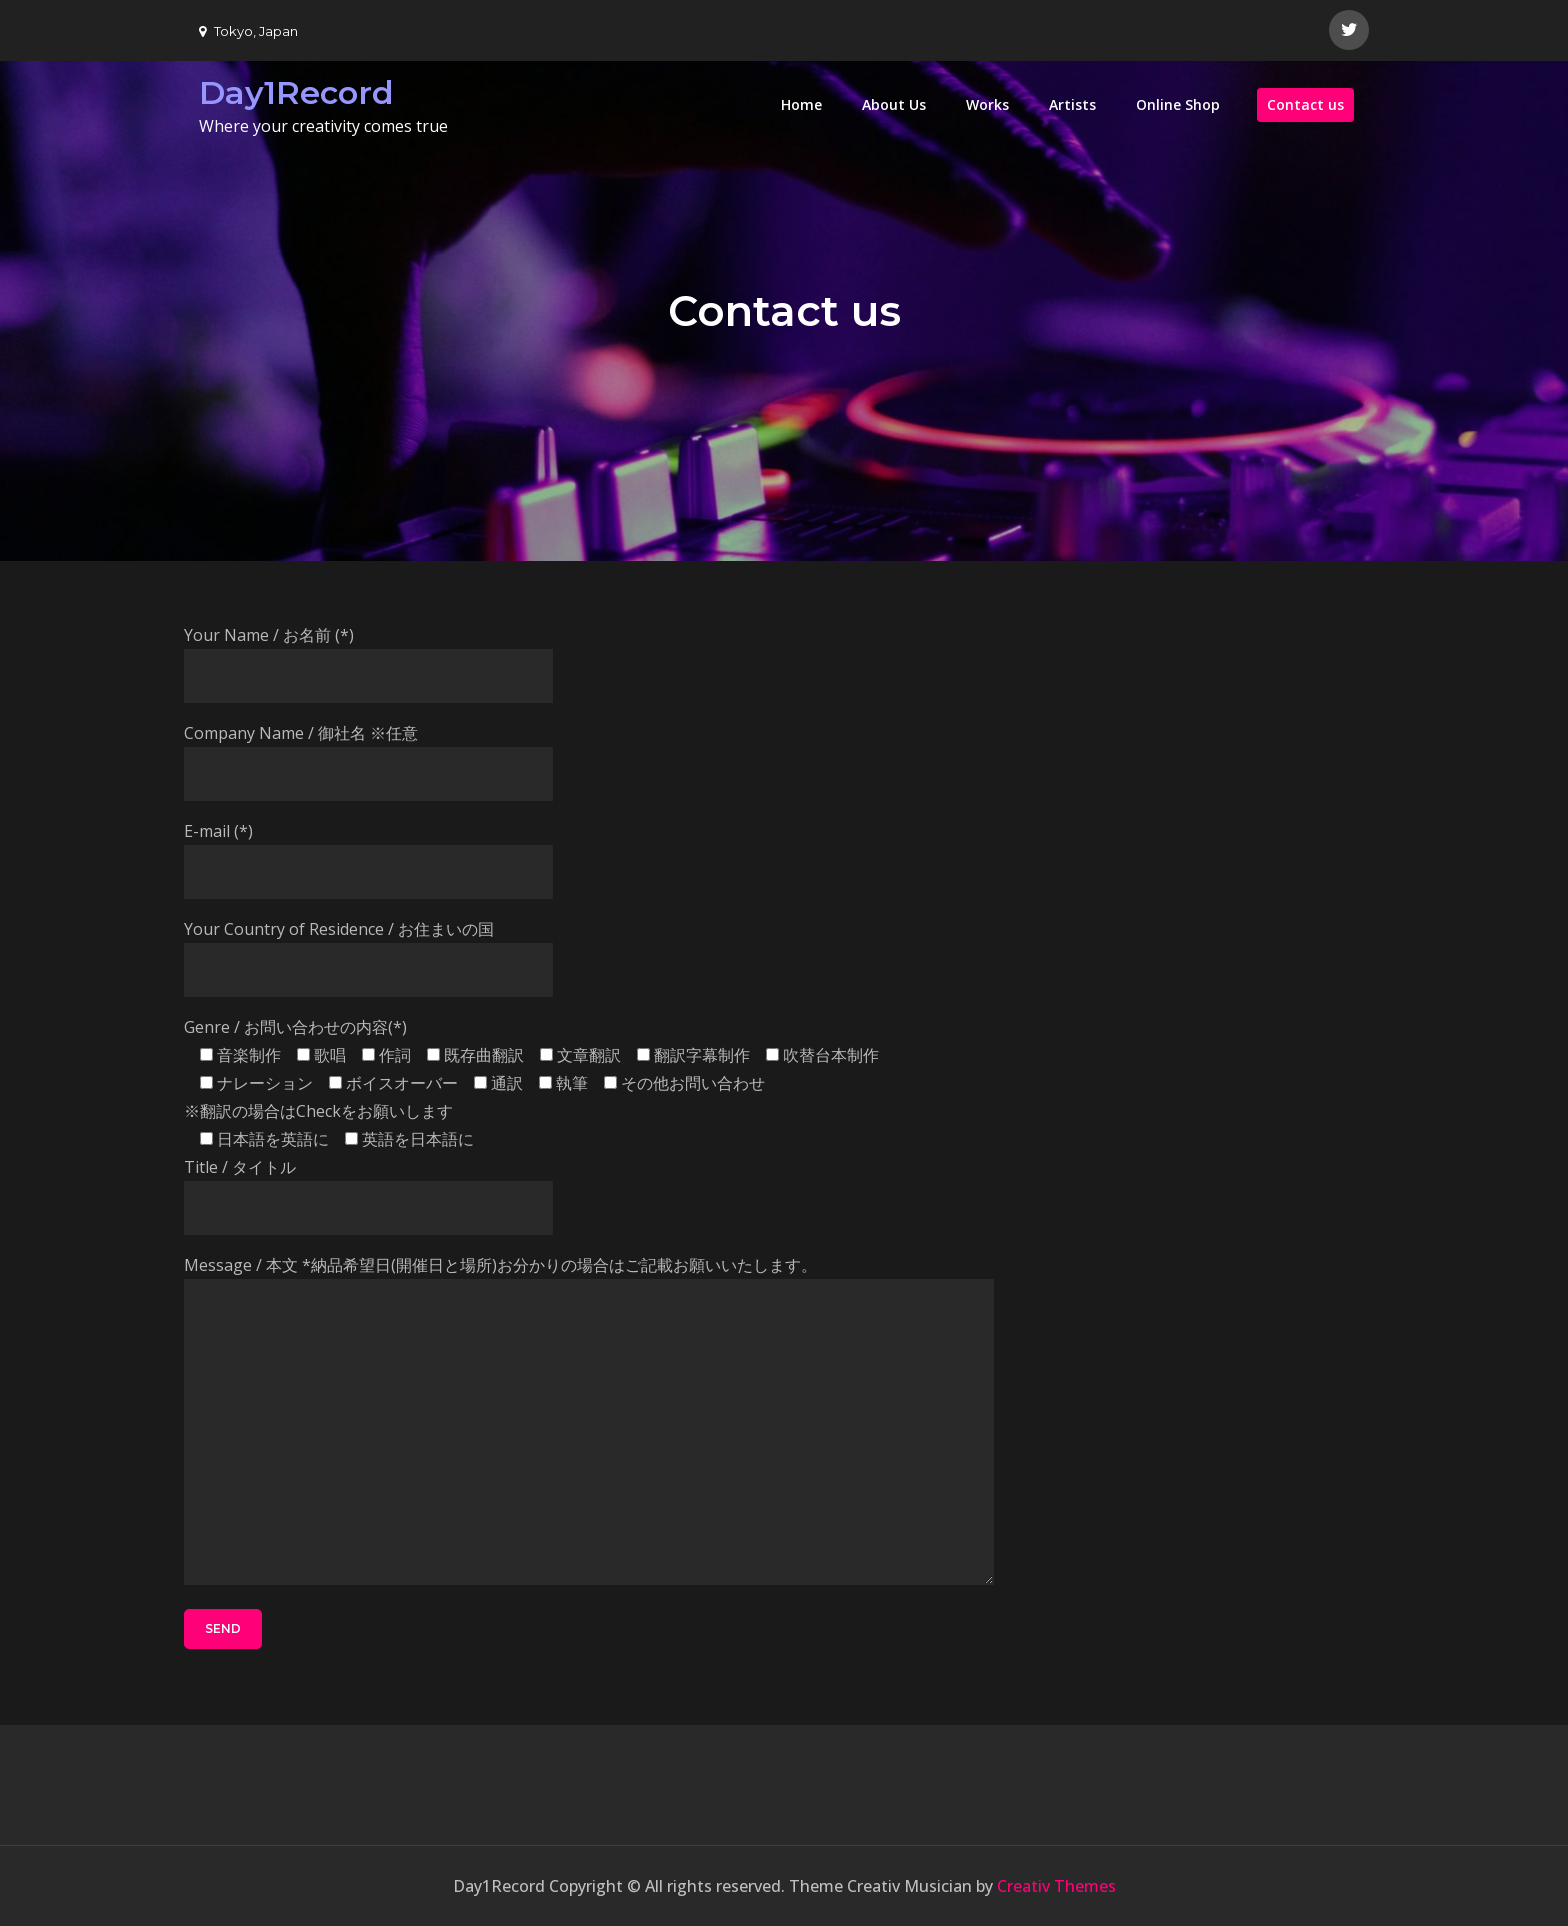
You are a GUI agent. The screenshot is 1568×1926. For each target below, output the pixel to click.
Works (987, 104)
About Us (894, 104)
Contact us (1305, 104)
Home (801, 104)
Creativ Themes (1056, 1886)
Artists (1072, 104)
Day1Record (296, 92)
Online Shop (1178, 104)
